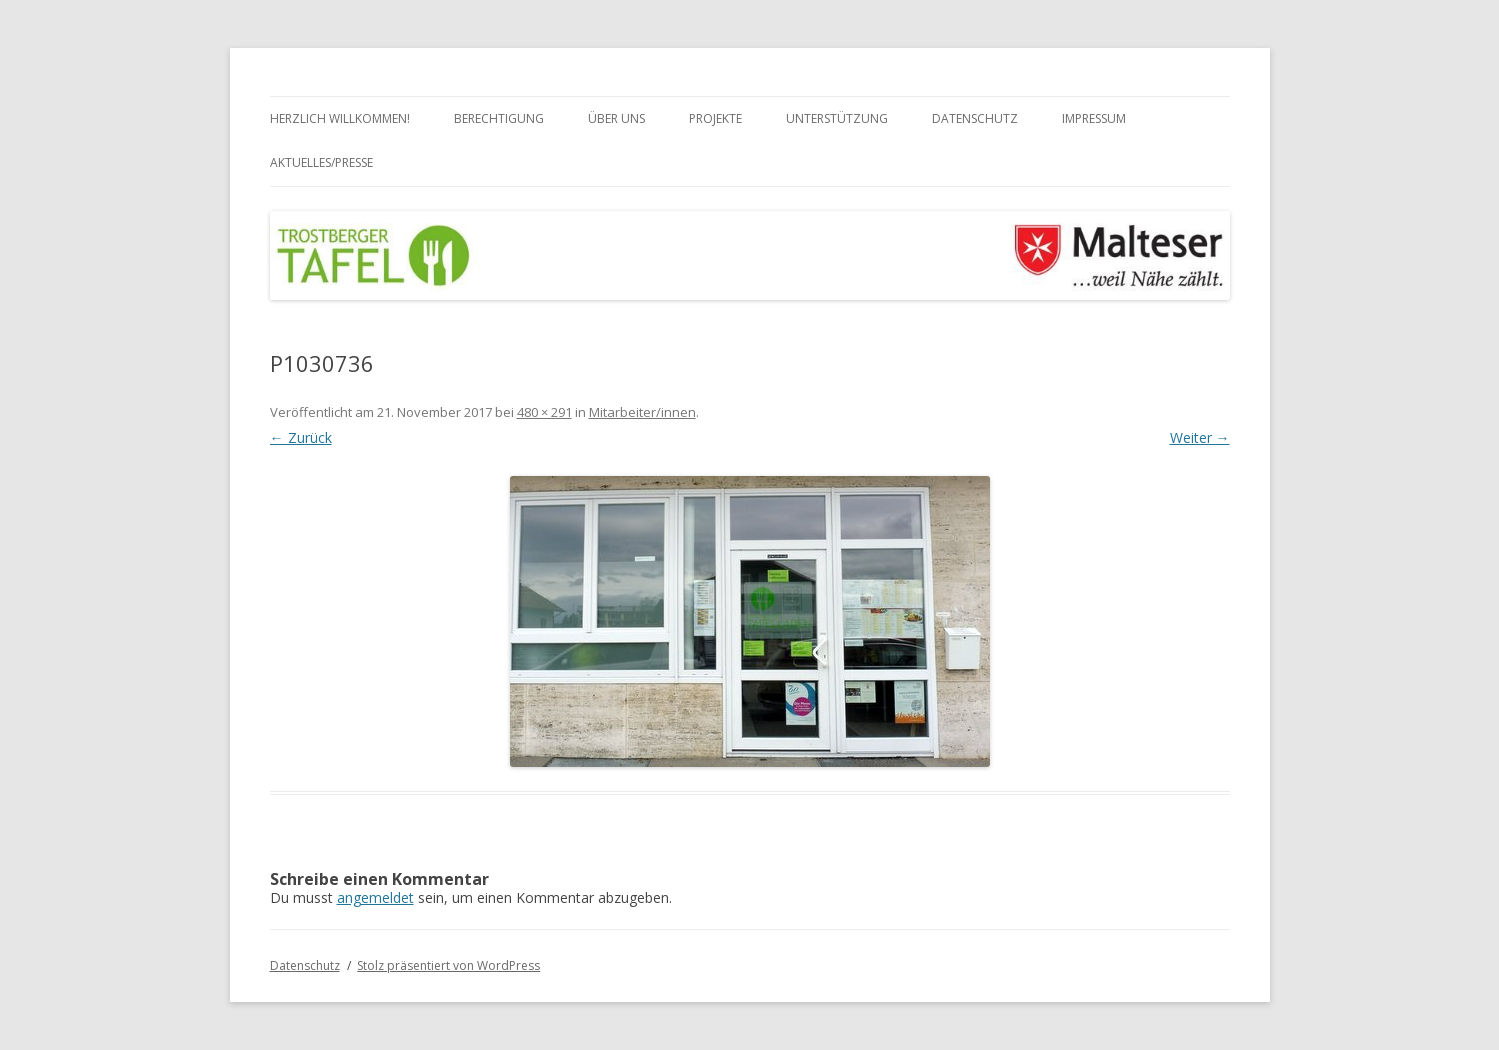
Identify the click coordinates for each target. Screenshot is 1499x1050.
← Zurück (301, 437)
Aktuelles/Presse (321, 162)
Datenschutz (975, 118)
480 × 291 (544, 412)
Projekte (715, 118)
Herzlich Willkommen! (340, 118)
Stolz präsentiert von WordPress (448, 965)
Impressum (1094, 118)
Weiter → (1200, 437)
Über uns (616, 118)
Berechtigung (499, 118)
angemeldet (375, 897)
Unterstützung (837, 118)
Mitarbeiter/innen (642, 412)
